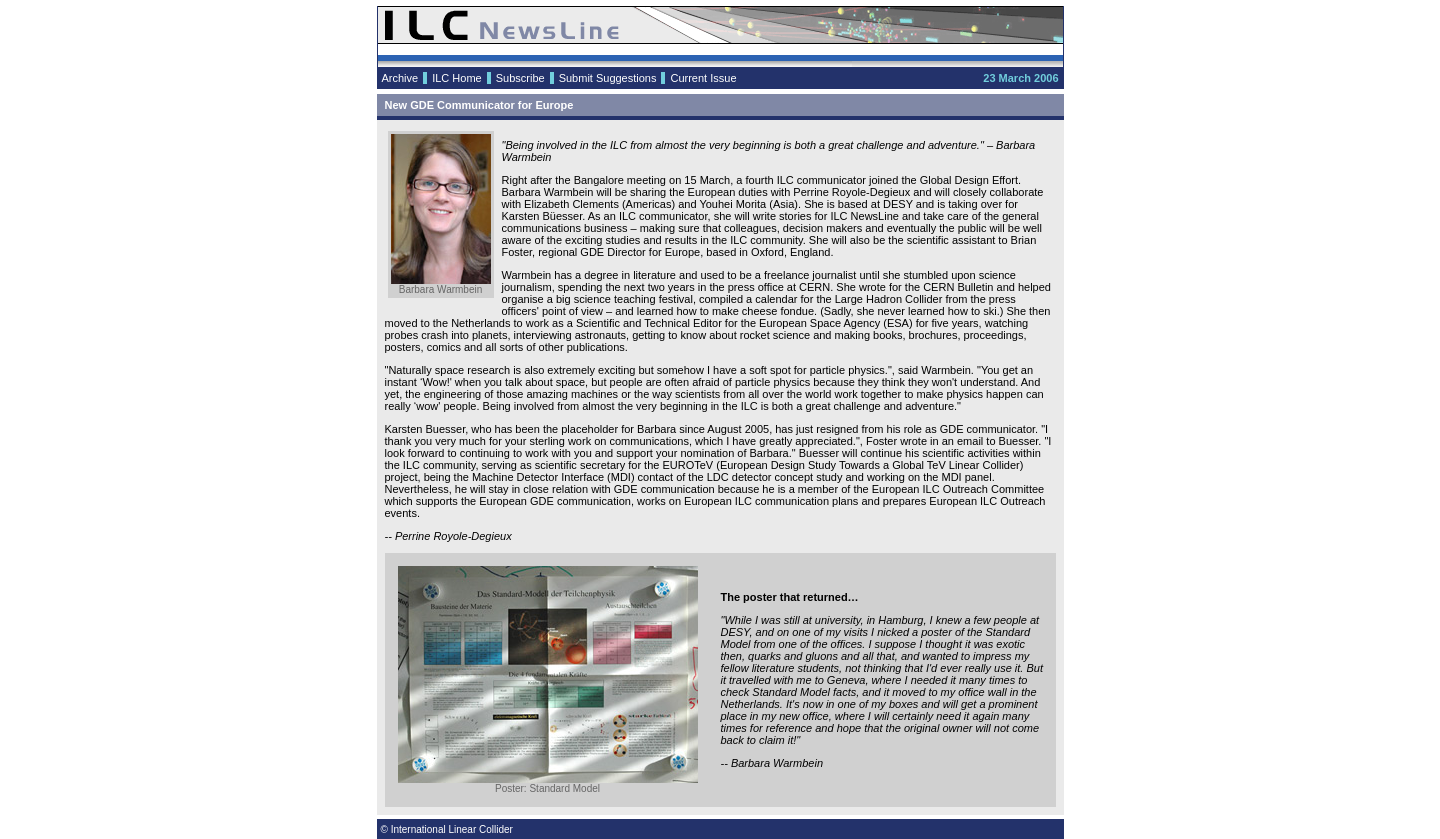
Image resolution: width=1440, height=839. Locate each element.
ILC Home (457, 78)
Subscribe (520, 78)
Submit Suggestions (608, 78)
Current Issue (703, 78)
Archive (400, 78)
